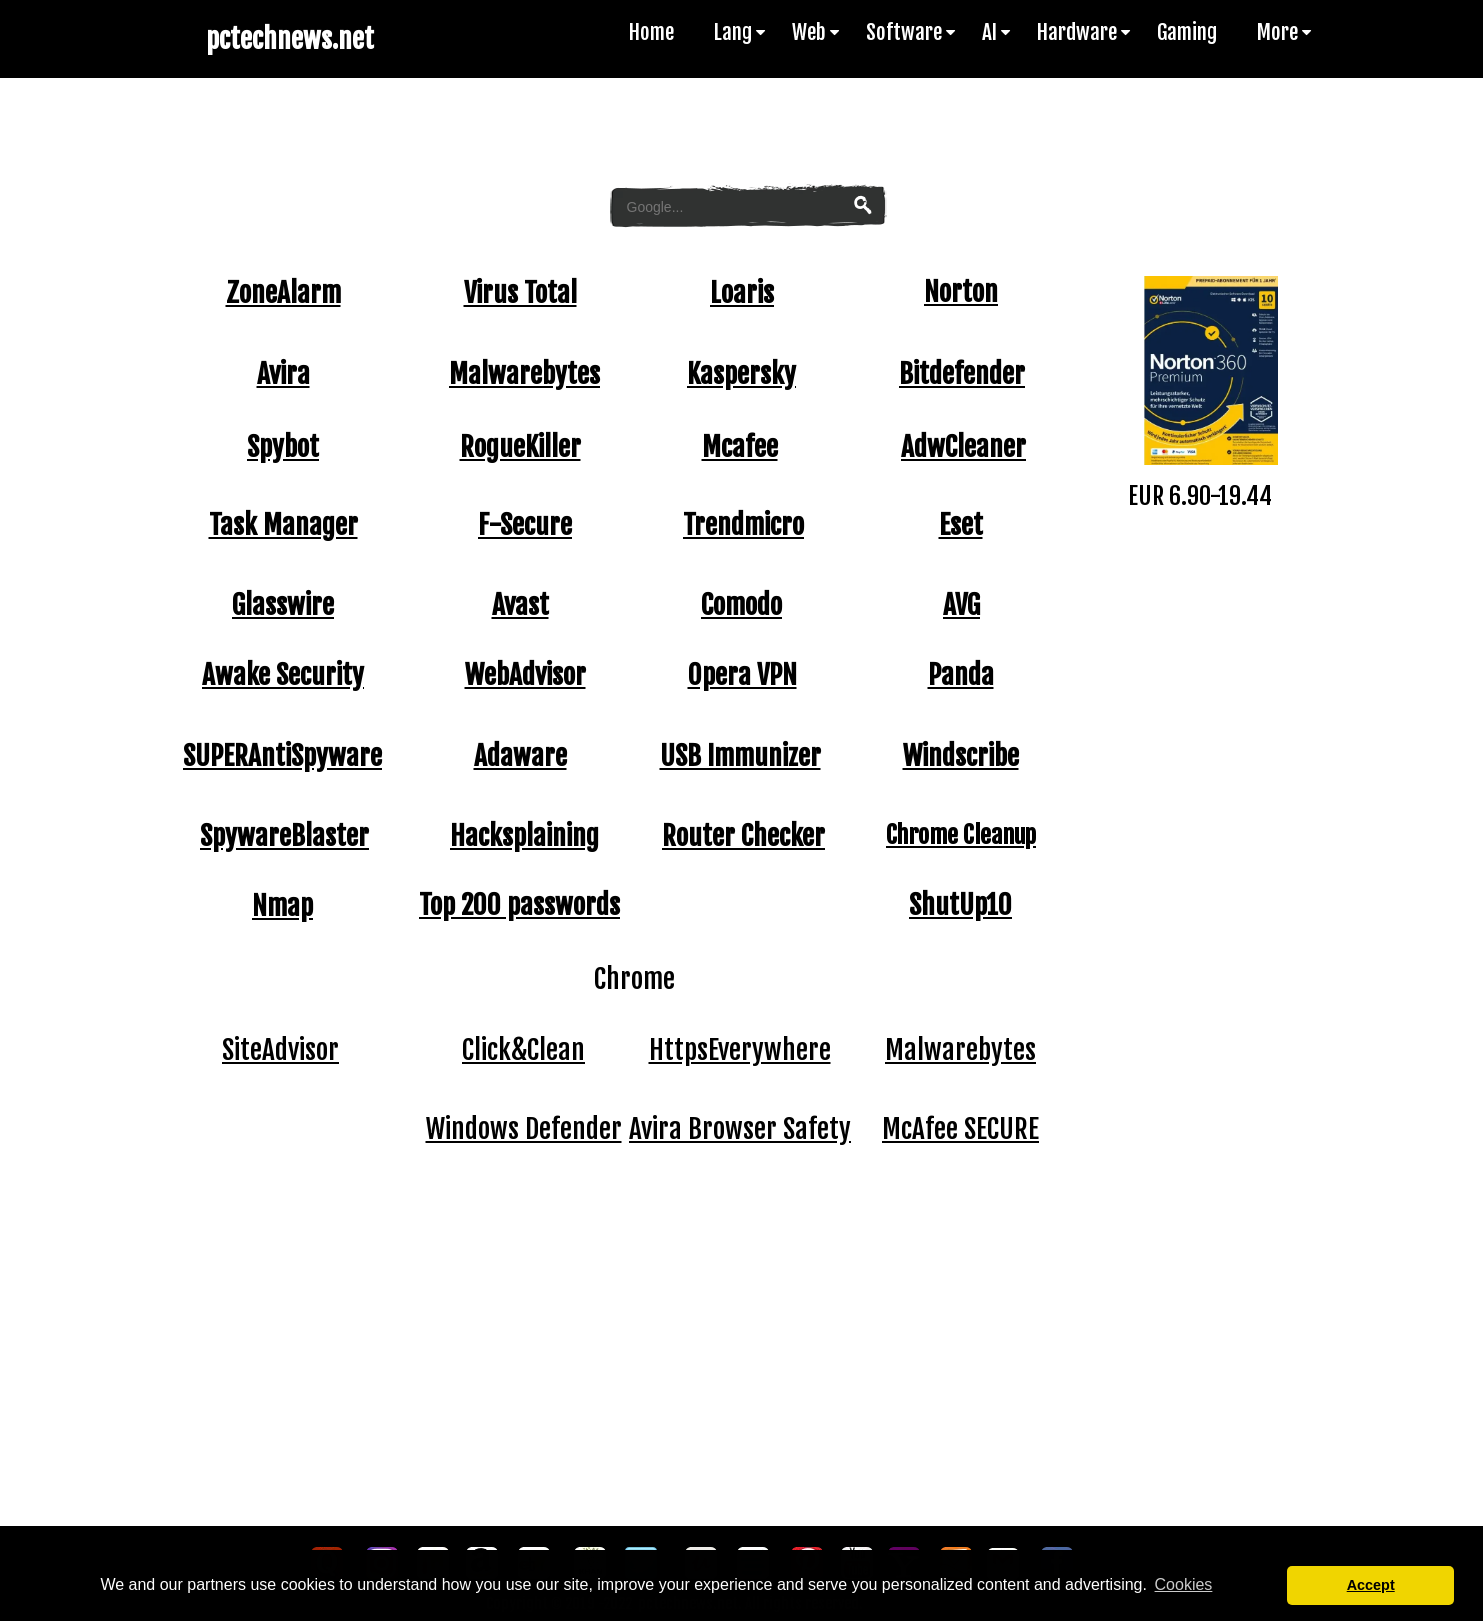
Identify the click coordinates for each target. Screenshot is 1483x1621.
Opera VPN (742, 675)
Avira (283, 374)
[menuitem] (662, 32)
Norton (961, 292)
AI (997, 32)
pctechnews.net (290, 39)
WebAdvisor (525, 675)
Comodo (741, 605)
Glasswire (283, 605)
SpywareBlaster (284, 836)
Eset (961, 525)
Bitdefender (962, 374)
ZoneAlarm (283, 293)
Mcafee (740, 447)
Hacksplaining (524, 836)
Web (817, 32)
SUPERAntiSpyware (282, 756)
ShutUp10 (960, 905)
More (1285, 32)
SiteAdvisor (280, 1050)
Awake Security (283, 675)
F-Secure (525, 525)
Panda (961, 675)
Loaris (742, 293)
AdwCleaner (963, 447)
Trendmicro (743, 525)
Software (912, 32)
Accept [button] (1371, 1585)
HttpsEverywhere (740, 1050)
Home (651, 32)
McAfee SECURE (960, 1129)
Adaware (520, 756)
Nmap (282, 906)
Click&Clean (523, 1050)
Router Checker (743, 836)
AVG (961, 605)
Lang (741, 32)
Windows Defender (524, 1129)
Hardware (1085, 32)
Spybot (283, 447)
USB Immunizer (740, 756)
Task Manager (283, 525)
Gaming (1187, 32)
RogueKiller (520, 447)
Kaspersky (741, 374)
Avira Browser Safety (740, 1129)
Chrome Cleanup (961, 835)
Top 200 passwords (519, 905)
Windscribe (961, 756)
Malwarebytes (524, 374)
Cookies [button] (1184, 1584)
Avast (520, 605)
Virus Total (520, 293)
